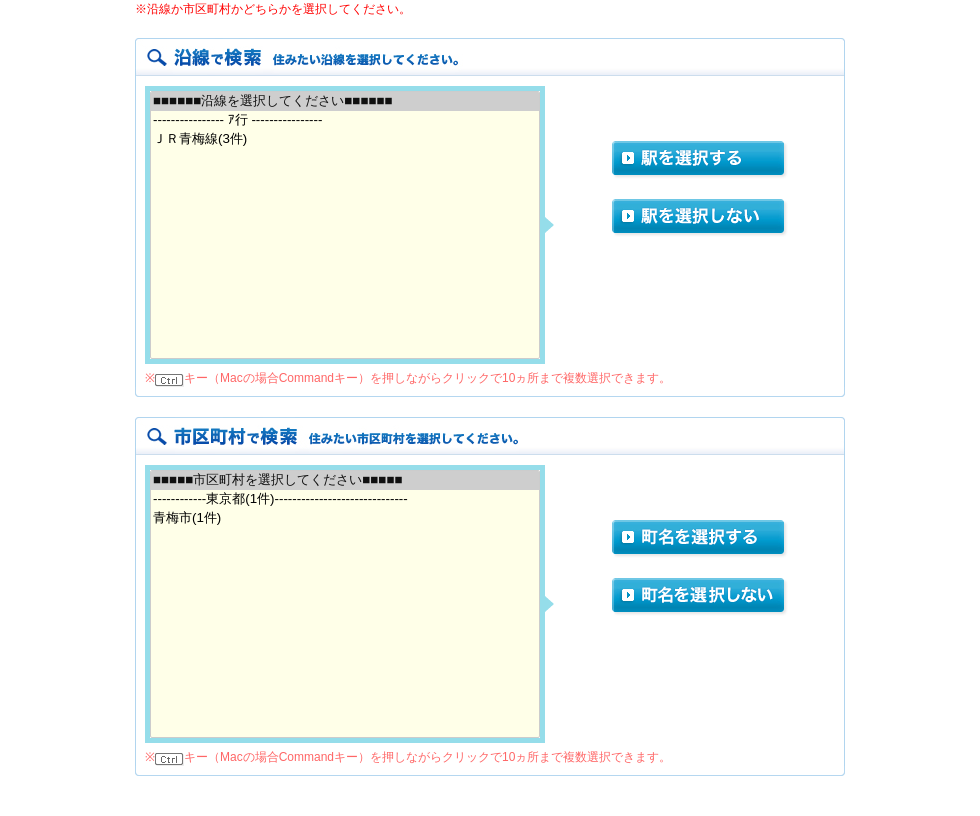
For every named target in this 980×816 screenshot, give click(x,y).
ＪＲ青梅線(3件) (345, 139)
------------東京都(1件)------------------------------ (345, 499)
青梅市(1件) (345, 518)
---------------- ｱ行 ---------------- (345, 120)
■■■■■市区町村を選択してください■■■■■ (345, 480)
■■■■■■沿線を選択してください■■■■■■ (345, 101)
